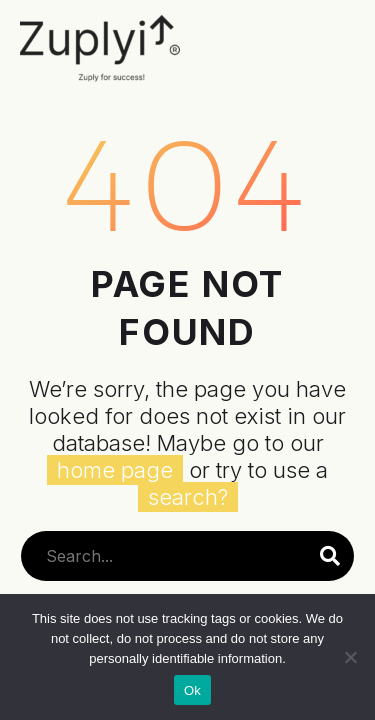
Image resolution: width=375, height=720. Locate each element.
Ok (192, 690)
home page (115, 470)
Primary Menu (337, 54)
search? (188, 497)
